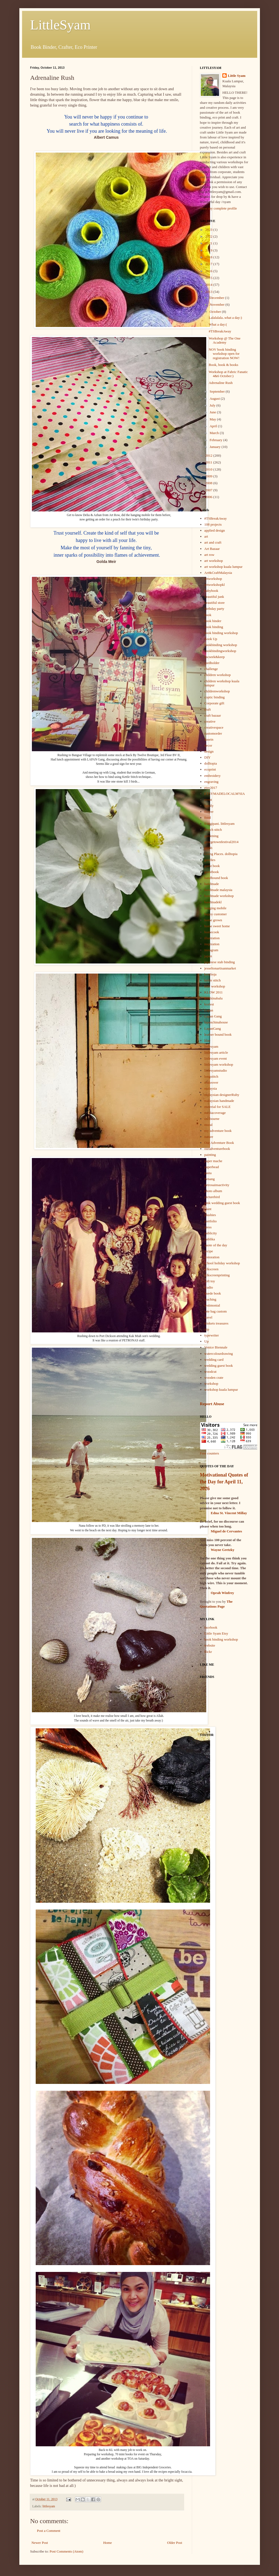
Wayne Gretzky (223, 1550)
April (214, 426)
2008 (209, 483)
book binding (213, 627)
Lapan (208, 1010)
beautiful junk (214, 597)
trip (206, 1329)
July (213, 405)
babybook (211, 591)
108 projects (213, 524)
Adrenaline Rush (221, 383)
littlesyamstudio (215, 1070)
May (213, 419)
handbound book (216, 878)
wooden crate (213, 1377)
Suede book (212, 1293)
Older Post (174, 2543)
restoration (212, 1257)
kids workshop (214, 986)
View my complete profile (218, 208)
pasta (208, 1173)
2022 (209, 236)
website (209, 1645)
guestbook (211, 872)
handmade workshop (219, 896)
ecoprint (210, 769)
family (209, 806)
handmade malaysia (218, 890)
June (213, 412)
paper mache (213, 1161)
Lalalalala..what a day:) (225, 318)
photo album (213, 1191)
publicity (210, 1233)
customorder (213, 733)
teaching (210, 1299)
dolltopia (210, 763)
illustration (212, 938)
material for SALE (217, 1107)
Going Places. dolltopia (221, 854)
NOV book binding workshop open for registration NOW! (224, 353)
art (206, 536)
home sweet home (217, 926)
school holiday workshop (222, 1263)
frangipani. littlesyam (219, 824)
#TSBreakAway (220, 331)
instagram (211, 950)
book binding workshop (221, 633)
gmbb (208, 848)
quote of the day (215, 1245)
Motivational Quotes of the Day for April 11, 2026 (224, 1481)
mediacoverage (215, 1113)
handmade (211, 884)
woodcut (210, 1371)
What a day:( (218, 324)
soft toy (209, 1281)
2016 (209, 271)
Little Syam (236, 76)
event (208, 800)
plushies (210, 1215)
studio (208, 1287)
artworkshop (213, 579)
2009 (209, 476)
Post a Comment (48, 2531)
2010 (209, 469)
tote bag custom (215, 1311)
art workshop (213, 561)
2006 (209, 497)
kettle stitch (212, 980)
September (218, 391)
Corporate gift (214, 703)
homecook (211, 932)
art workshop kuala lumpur (223, 567)
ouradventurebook (217, 1149)
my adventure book (218, 1131)
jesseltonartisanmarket (220, 968)
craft (207, 709)
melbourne (212, 1119)
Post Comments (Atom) (66, 2551)
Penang (209, 1179)
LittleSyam (60, 24)
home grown (213, 920)
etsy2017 (210, 788)
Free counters (209, 1453)
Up (206, 1341)
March (215, 433)
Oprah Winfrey (222, 1593)
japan (208, 956)
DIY (207, 757)
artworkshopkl (214, 585)
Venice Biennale (216, 1347)
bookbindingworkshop (220, 651)
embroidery (212, 776)
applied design (214, 530)
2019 (209, 250)
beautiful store (214, 603)
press (208, 1227)
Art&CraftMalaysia (218, 573)
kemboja (210, 974)
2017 (209, 264)
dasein (208, 739)
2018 (209, 257)
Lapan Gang (213, 1016)
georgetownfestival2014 (221, 842)
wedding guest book (218, 1365)
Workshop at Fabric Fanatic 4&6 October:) (228, 374)
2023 (209, 230)
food (207, 818)
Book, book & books (223, 365)
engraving (211, 782)
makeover (211, 1082)
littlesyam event (215, 1058)
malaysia (210, 1088)
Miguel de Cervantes (226, 1531)
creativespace (213, 727)
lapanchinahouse (216, 1022)
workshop (211, 1383)
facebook (210, 1627)
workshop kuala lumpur (221, 1389)
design (209, 751)
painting (210, 1155)
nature (208, 1137)
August (215, 398)
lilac (207, 1040)
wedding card (213, 1359)
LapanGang (212, 1028)
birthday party (214, 609)
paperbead (211, 1167)
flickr (208, 1652)
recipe (208, 1251)
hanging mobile (215, 908)
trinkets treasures (216, 1323)
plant (207, 1209)
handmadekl (213, 902)
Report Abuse (212, 1403)
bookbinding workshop (220, 645)
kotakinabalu (213, 998)
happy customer (215, 914)
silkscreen (211, 1269)
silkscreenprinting (217, 1275)
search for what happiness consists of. (106, 124)
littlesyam (49, 2506)
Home (107, 2543)
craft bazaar (212, 715)
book (207, 615)
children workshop (217, 675)
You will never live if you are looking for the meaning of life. (107, 131)
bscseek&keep (214, 657)
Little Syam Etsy (216, 1633)
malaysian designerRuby (221, 1095)
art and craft (213, 542)
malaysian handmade (219, 1101)
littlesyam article (216, 1052)
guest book (212, 866)
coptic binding (214, 697)
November (217, 304)
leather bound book (218, 1034)
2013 (209, 292)
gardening (211, 836)
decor (208, 745)
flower (209, 812)
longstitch (211, 1076)
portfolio (210, 1221)
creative (210, 721)
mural (208, 1125)
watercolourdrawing (218, 1353)
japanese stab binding (219, 962)
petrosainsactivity (216, 1185)
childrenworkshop (217, 691)
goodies (209, 860)
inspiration (212, 944)
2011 (209, 462)
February (216, 440)
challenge (211, 669)
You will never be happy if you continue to (107, 117)
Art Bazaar (212, 549)
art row (209, 555)
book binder (212, 621)
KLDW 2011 (213, 992)
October (216, 312)
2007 (209, 490)
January (216, 447)
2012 (209, 455)
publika (209, 1239)
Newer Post (40, 2543)
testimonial (212, 1305)
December (217, 298)
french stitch (213, 830)
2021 (209, 243)
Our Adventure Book (219, 1143)
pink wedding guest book (222, 1203)
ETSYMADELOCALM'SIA (224, 794)
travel (208, 1317)
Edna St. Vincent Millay (229, 1513)
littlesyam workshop (218, 1064)
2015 (209, 278)
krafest (209, 1004)
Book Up (210, 639)
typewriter (211, 1335)
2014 (209, 285)
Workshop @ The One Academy (224, 340)
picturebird (212, 1197)
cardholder (212, 663)
